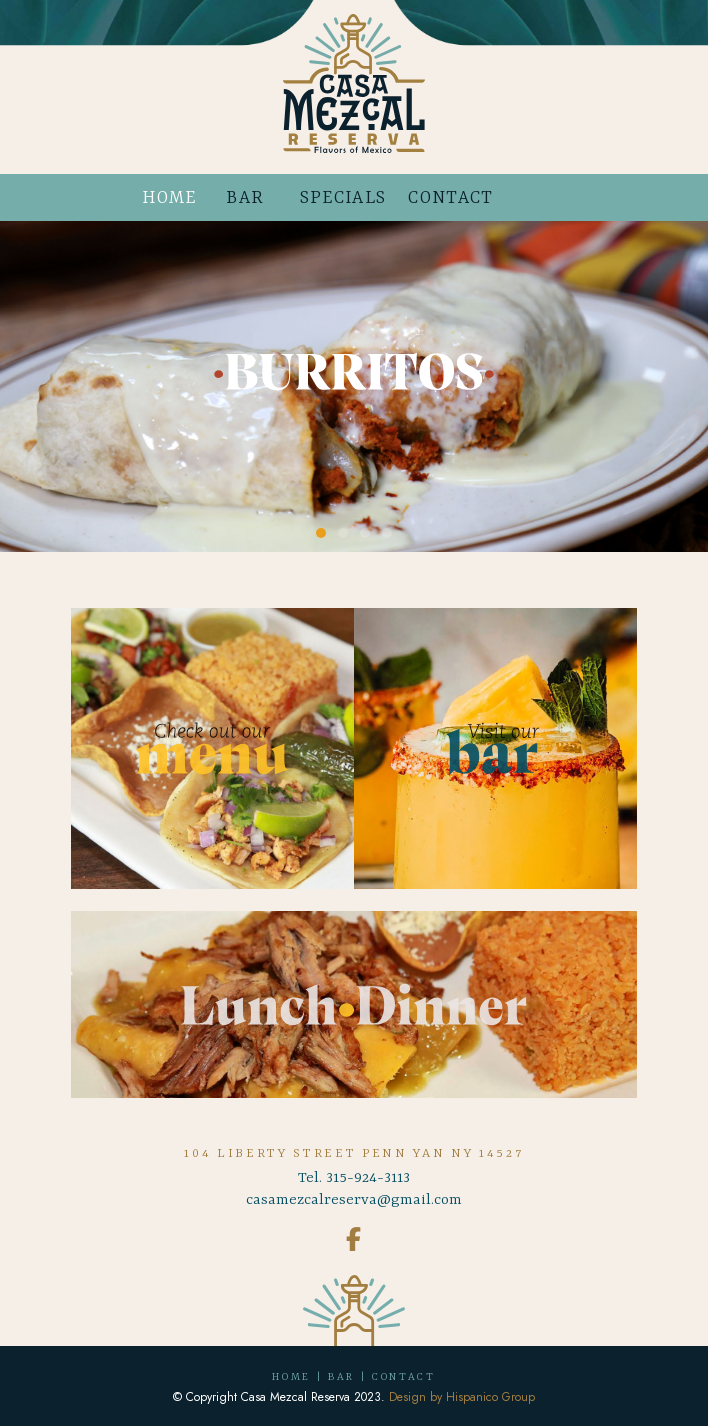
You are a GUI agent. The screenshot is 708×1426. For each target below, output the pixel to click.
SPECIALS (343, 198)
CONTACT (450, 198)
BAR (245, 198)
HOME (169, 198)
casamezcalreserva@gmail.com (354, 1200)
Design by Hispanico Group (462, 1397)
